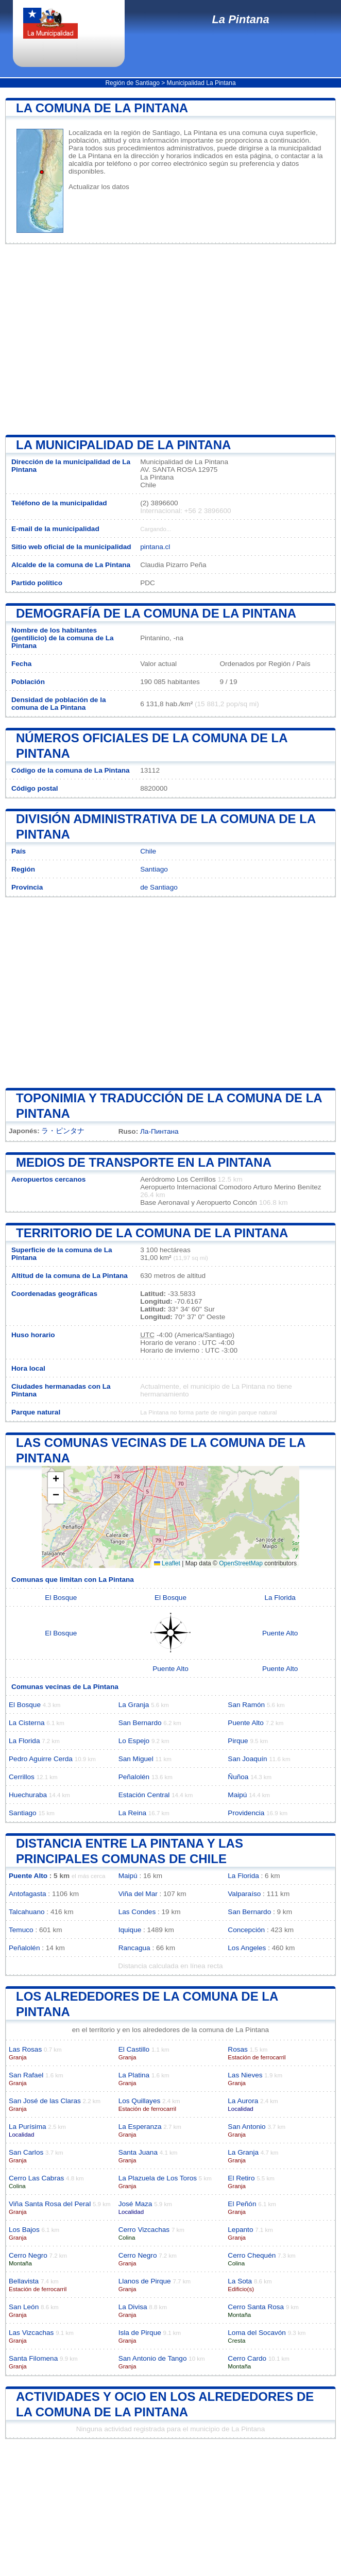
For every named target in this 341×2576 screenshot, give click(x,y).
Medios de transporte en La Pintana (143, 1162)
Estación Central (144, 1795)
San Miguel (136, 1759)
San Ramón (246, 1705)
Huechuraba (28, 1795)
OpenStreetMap (241, 1563)
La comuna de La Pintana (102, 108)
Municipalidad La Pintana (201, 83)
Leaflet (167, 1563)
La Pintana (240, 19)
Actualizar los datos (99, 187)
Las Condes (137, 1912)
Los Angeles (247, 1948)
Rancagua (134, 1948)
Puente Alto (280, 1633)
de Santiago (159, 887)
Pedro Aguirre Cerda (41, 1759)
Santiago (154, 869)
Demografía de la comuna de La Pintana (156, 613)
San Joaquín (247, 1759)
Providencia (246, 1813)
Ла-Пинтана (159, 1131)
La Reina (132, 1813)
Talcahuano (27, 1912)
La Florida (279, 1597)
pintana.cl (155, 547)
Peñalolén (133, 1777)
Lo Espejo (133, 1741)
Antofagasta (27, 1894)
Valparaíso (244, 1894)
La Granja (133, 1705)
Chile (148, 851)
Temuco (21, 1930)
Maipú (237, 1795)
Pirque (238, 1741)
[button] (55, 1480)
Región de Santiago (132, 83)
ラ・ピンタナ (62, 1131)
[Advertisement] (170, 339)
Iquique (130, 1930)
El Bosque (61, 1597)
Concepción (246, 1930)
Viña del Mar (138, 1894)
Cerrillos (22, 1777)
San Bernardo (140, 1723)
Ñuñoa (238, 1777)
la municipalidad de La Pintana (123, 445)
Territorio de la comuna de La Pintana (152, 1233)
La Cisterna (27, 1723)
